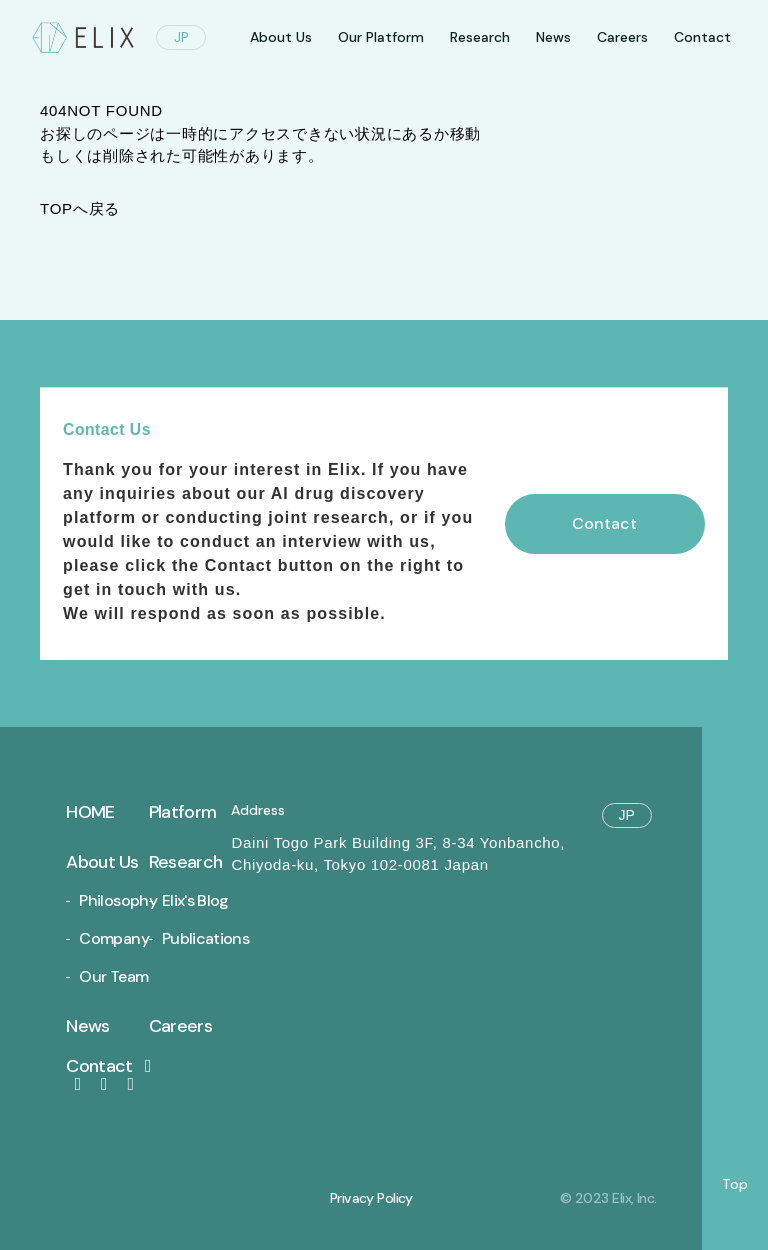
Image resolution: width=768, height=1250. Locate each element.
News (553, 37)
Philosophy (118, 900)
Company (114, 938)
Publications (205, 938)
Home (90, 812)
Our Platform (381, 37)
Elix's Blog (195, 900)
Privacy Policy (371, 1198)
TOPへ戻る (80, 208)
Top (735, 1184)
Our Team (113, 976)
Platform (182, 812)
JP (181, 37)
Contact (112, 1066)
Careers (622, 37)
